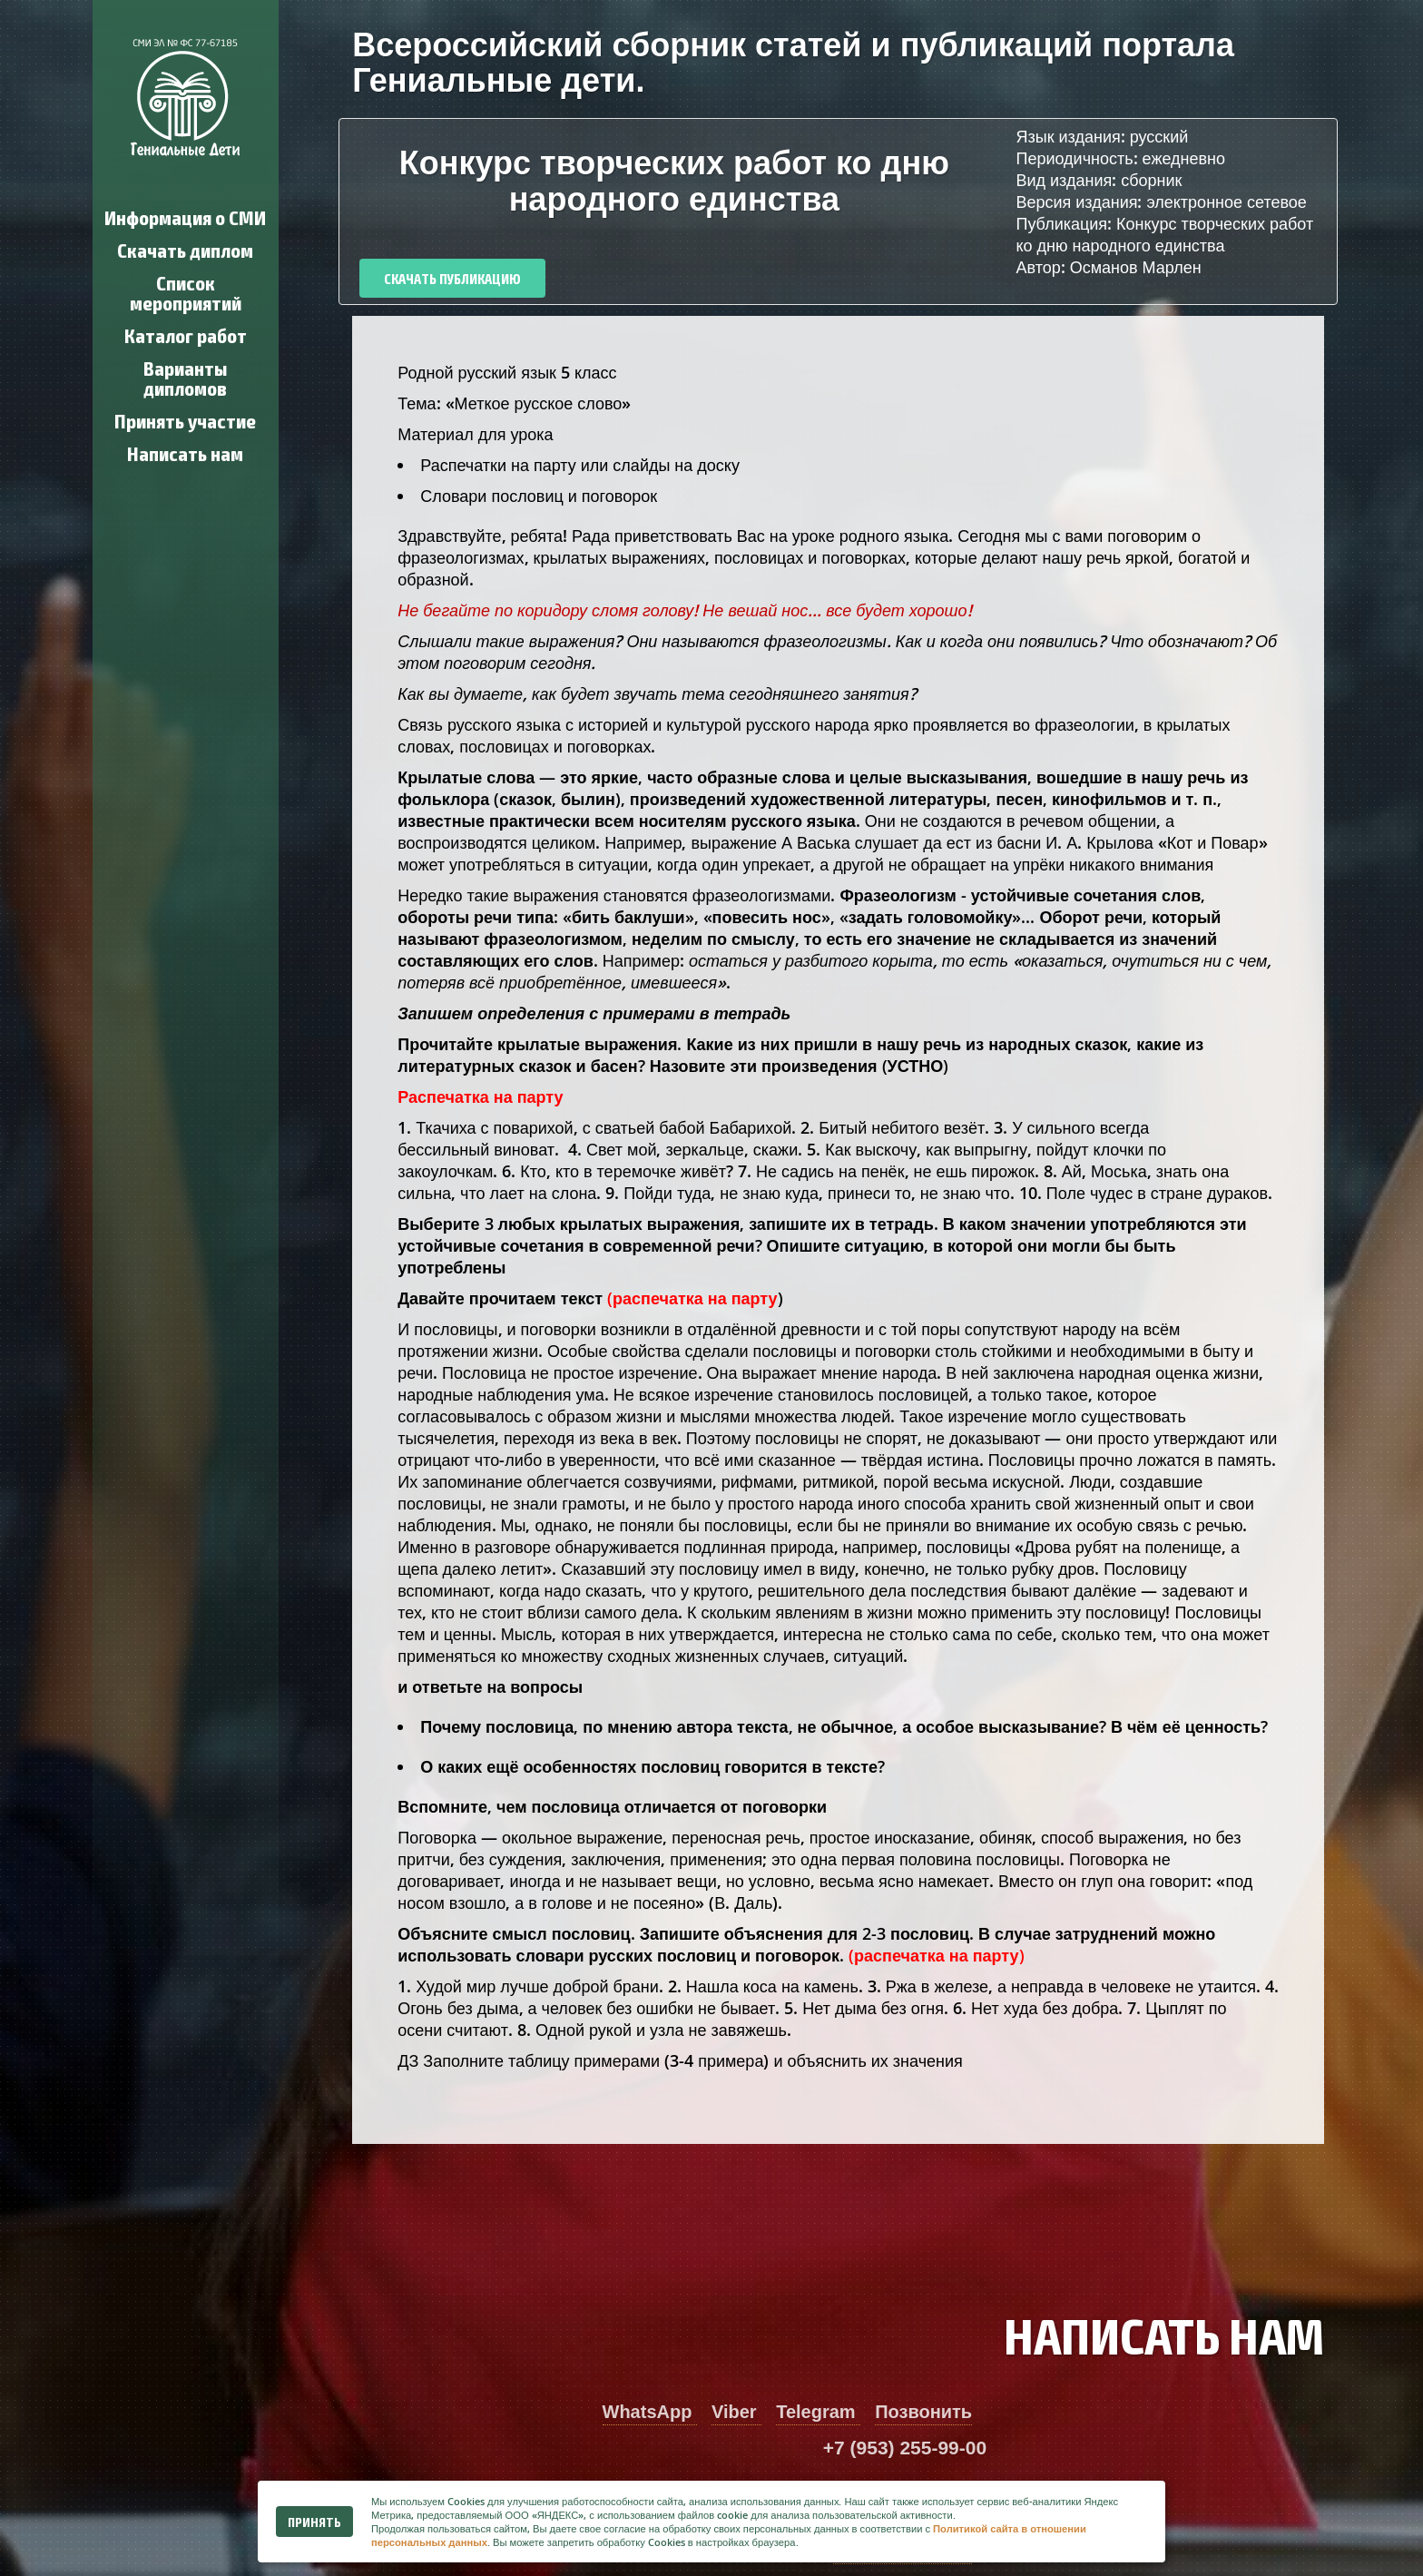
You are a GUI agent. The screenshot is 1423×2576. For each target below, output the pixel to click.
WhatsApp (650, 2412)
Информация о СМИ (185, 216)
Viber (736, 2412)
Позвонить (923, 2412)
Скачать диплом (185, 249)
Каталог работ (185, 334)
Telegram (818, 2412)
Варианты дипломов (185, 377)
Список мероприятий (185, 291)
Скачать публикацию (452, 278)
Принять (314, 2521)
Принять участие (185, 419)
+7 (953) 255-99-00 (904, 2447)
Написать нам (185, 452)
